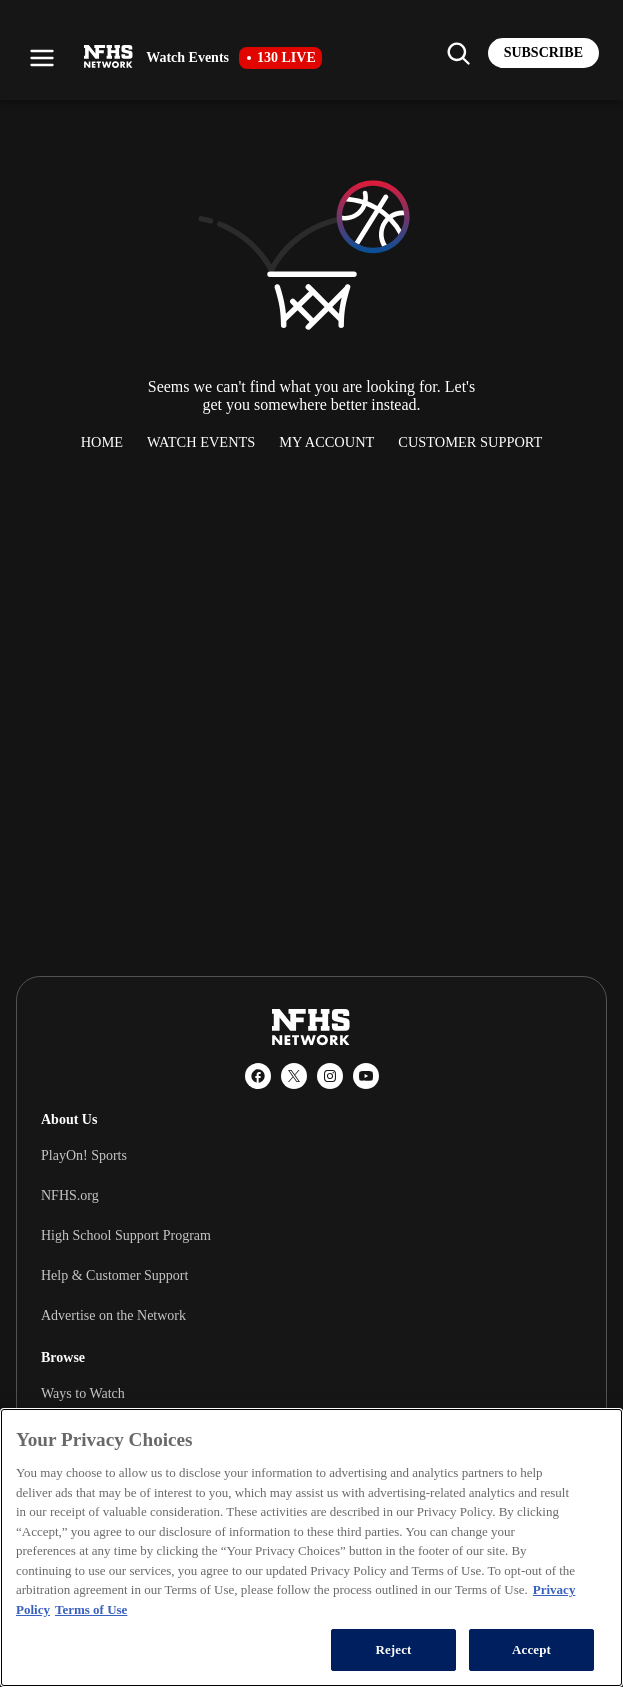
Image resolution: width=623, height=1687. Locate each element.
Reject (393, 1649)
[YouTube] (366, 1076)
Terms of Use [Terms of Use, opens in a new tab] (91, 1609)
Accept (531, 1649)
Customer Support (470, 442)
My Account (326, 442)
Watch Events (201, 442)
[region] (311, 1547)
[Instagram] (330, 1076)
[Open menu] (42, 58)
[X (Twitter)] (294, 1076)
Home (102, 442)
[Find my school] (458, 53)
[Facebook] (258, 1076)
